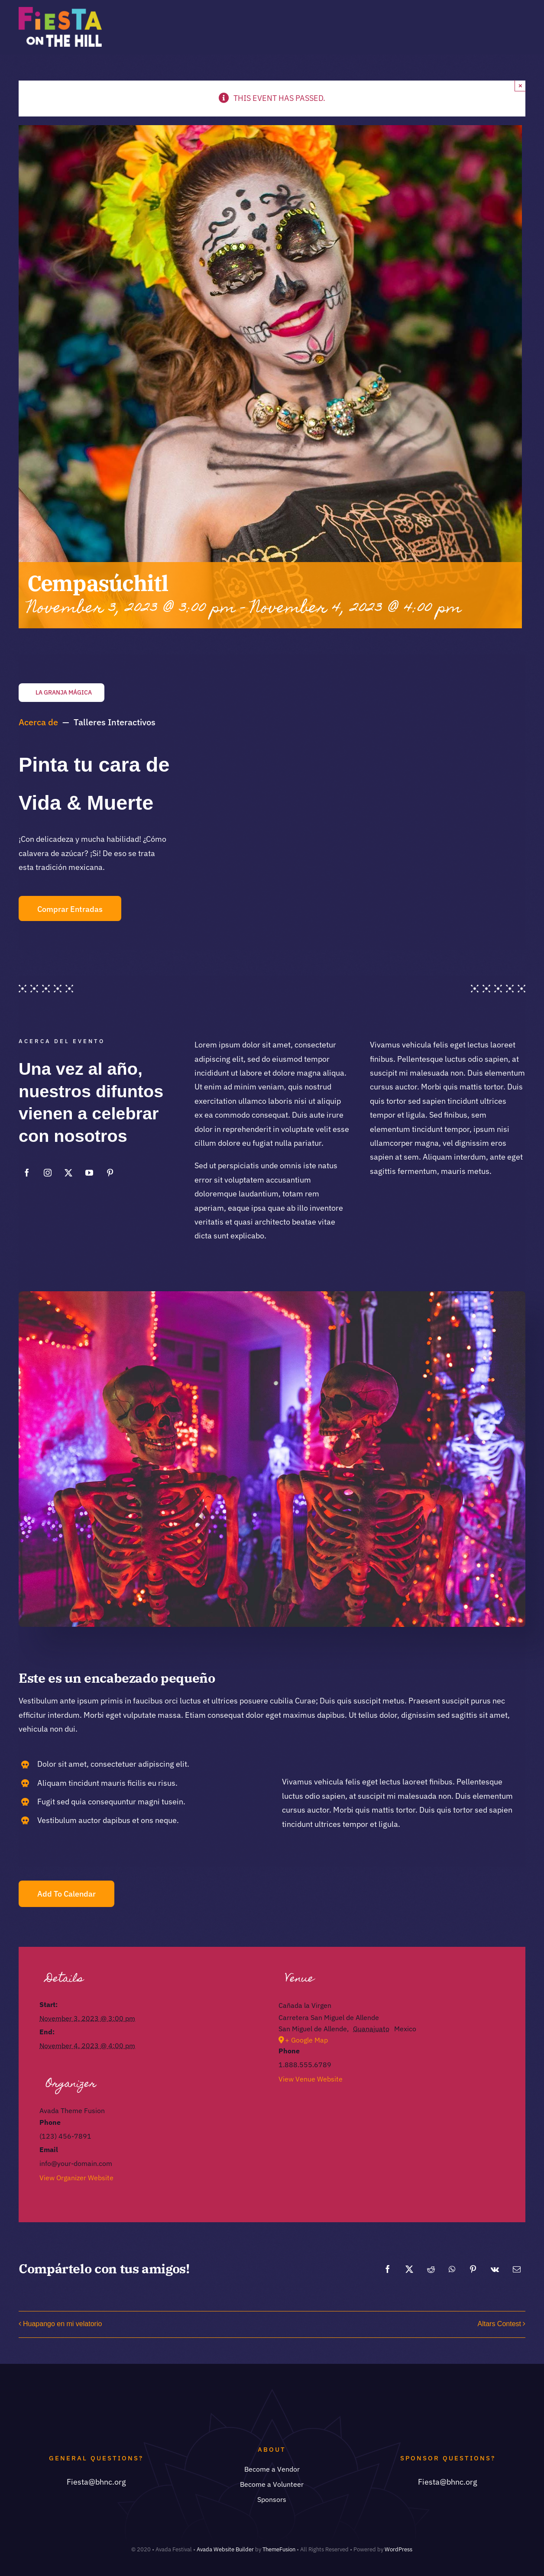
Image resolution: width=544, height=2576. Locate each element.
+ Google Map (306, 2040)
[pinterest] (110, 1172)
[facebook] (27, 1172)
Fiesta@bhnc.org (96, 2482)
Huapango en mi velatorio (62, 2323)
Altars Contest (499, 2323)
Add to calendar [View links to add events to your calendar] (66, 1893)
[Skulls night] (272, 1295)
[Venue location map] (391, 2152)
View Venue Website (310, 2079)
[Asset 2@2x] (60, 11)
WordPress (398, 2549)
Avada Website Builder (225, 2549)
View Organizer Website (76, 2177)
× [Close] (520, 85)
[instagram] (47, 1172)
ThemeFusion (278, 2549)
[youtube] (89, 1172)
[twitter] (68, 1172)
